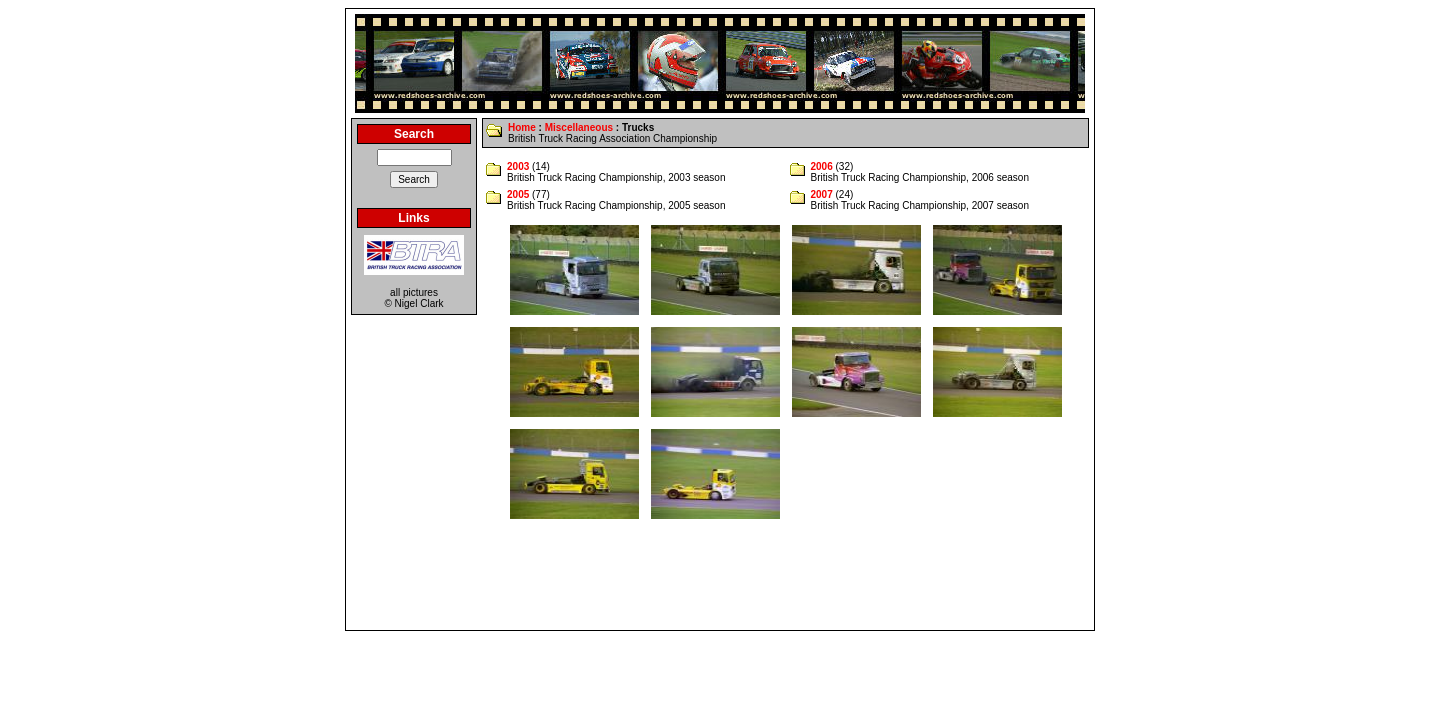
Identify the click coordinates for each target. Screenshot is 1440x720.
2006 (822, 166)
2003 (518, 166)
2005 (518, 194)
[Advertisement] (720, 580)
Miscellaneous (579, 127)
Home (522, 127)
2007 (822, 194)
